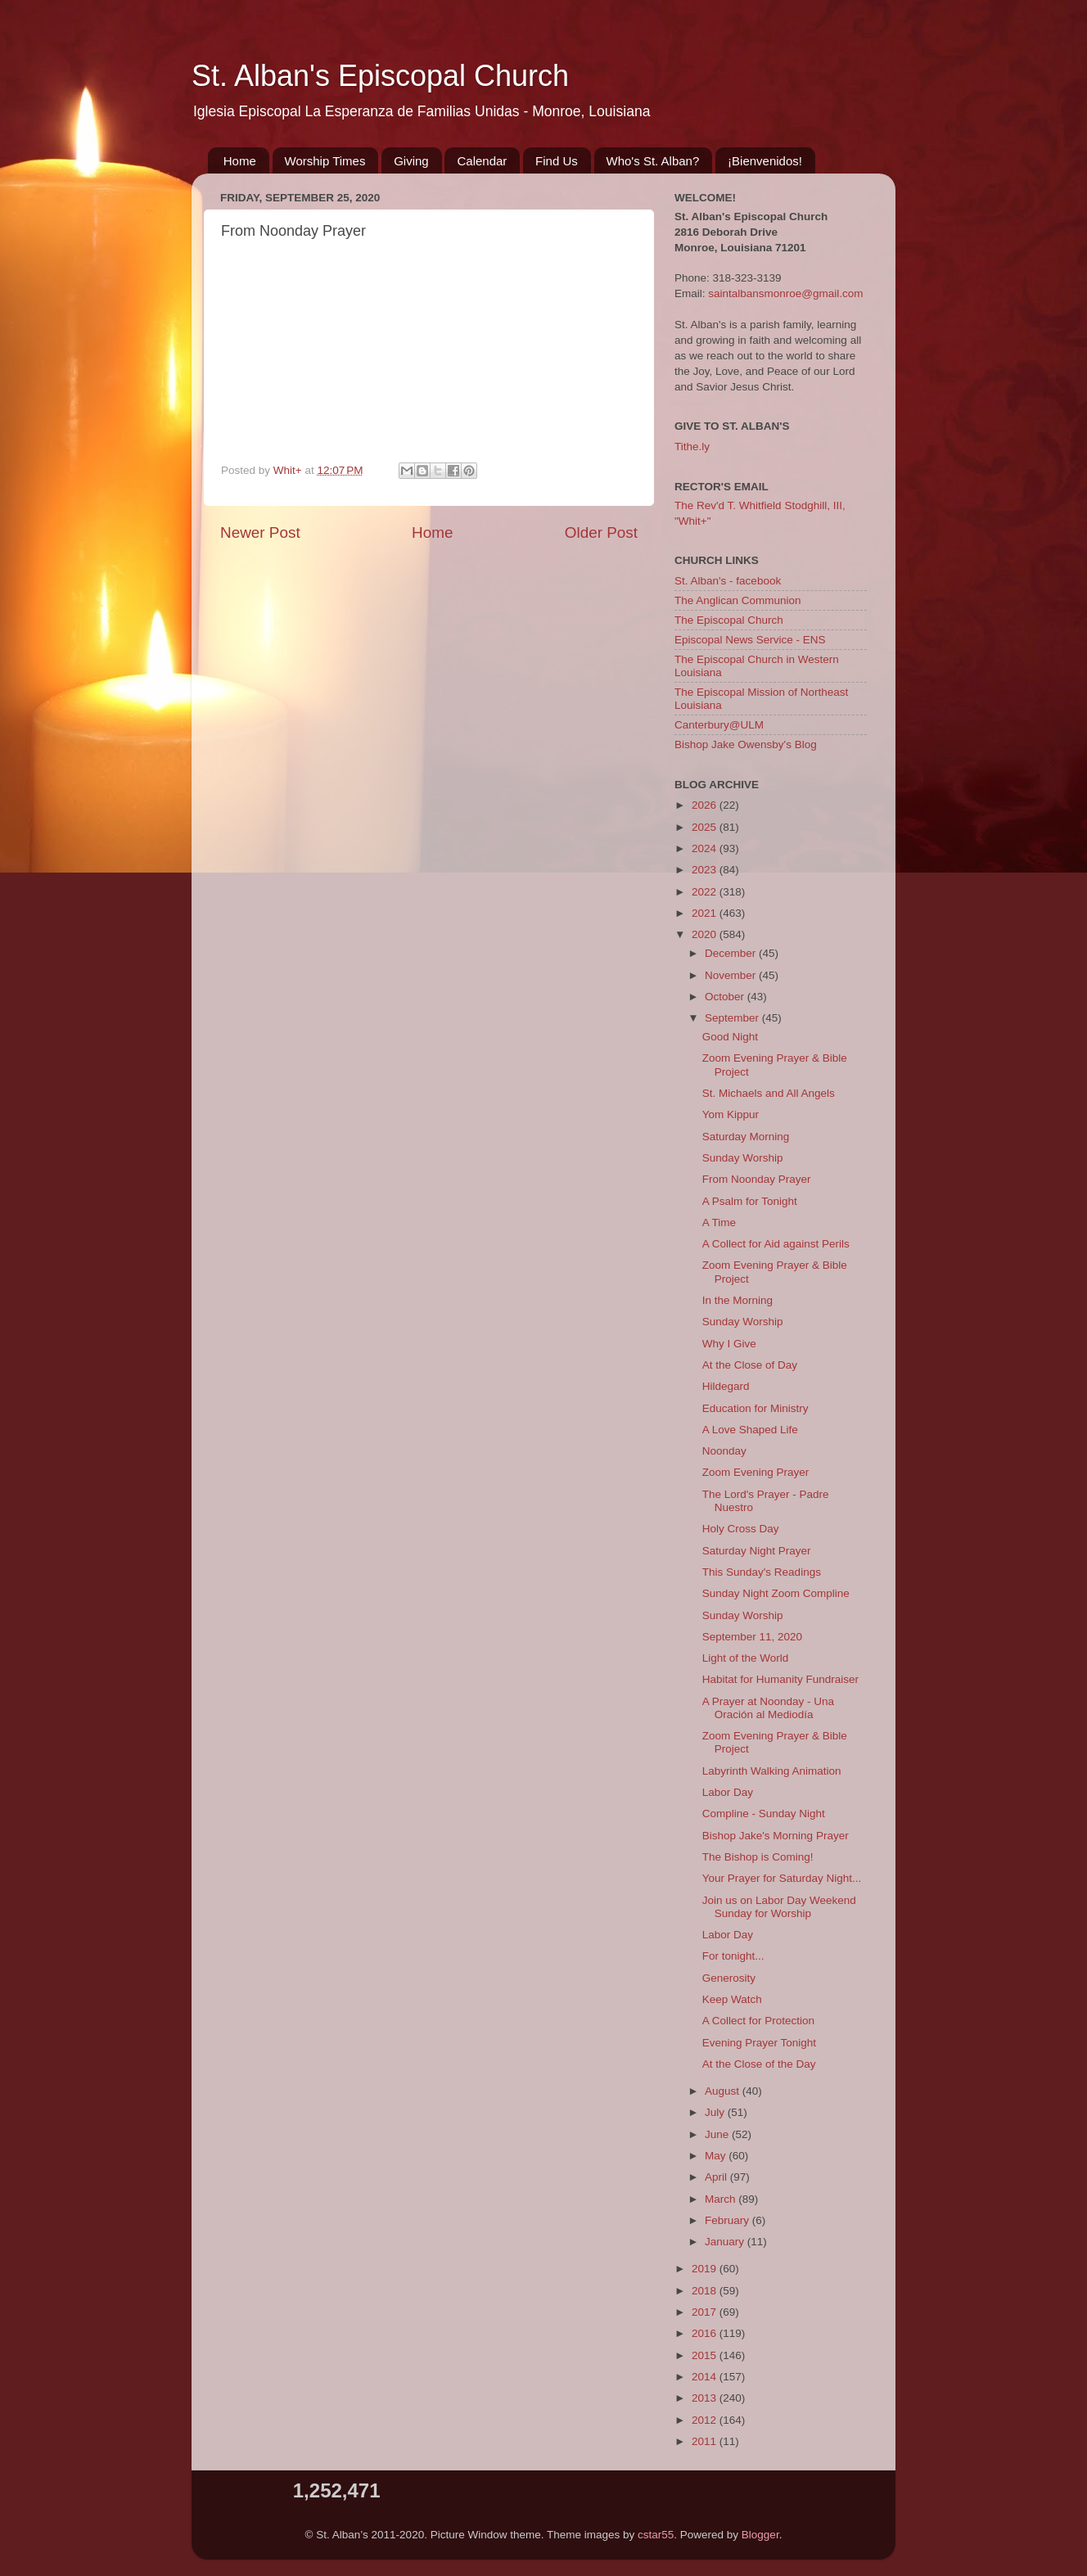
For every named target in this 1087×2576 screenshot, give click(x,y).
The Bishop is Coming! (758, 1857)
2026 (705, 805)
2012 (705, 2420)
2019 (705, 2268)
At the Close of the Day (759, 2064)
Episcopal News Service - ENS (750, 640)
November (732, 975)
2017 (705, 2312)
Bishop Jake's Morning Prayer (775, 1835)
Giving (411, 161)
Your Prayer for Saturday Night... (782, 1878)
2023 (705, 870)
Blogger (760, 2535)
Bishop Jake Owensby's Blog (745, 744)
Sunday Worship (742, 1158)
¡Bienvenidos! (765, 161)
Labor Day (727, 1792)
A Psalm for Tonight (749, 1201)
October (726, 996)
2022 (705, 892)
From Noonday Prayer (756, 1179)
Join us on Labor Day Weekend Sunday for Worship (779, 1907)
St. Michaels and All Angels (768, 1093)
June (718, 2134)
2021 (705, 913)
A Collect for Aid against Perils (776, 1244)
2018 (705, 2291)
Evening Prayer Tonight (759, 2043)
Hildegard (726, 1386)
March (721, 2199)
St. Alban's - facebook (727, 581)
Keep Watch (732, 1999)
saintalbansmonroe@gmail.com (785, 293)
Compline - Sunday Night (763, 1813)
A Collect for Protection (758, 2020)
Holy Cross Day (740, 1529)
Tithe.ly (692, 446)
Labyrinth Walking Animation (771, 1771)
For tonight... (733, 1956)
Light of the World (745, 1658)
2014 (705, 2377)
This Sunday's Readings (761, 1572)
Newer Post (260, 532)
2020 (705, 934)
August (723, 2091)
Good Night (730, 1037)
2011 (705, 2441)
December (732, 953)
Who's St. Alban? (653, 161)
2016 (705, 2333)
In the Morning (737, 1300)
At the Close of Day (749, 1365)
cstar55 (656, 2535)
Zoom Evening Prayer (756, 1472)
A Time (719, 1222)
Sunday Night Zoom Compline (776, 1593)
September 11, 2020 (752, 1637)
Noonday (724, 1451)
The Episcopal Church (728, 620)
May (716, 2156)
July (716, 2112)
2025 (705, 827)
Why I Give (729, 1344)
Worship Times (325, 161)
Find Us (556, 161)
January (726, 2241)
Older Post (601, 532)
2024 (705, 848)
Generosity (728, 1978)
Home (239, 161)
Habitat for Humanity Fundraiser (780, 1679)
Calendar (482, 161)
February (728, 2220)
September (733, 1018)
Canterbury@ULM (719, 725)
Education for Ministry (755, 1408)
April (717, 2177)
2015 (705, 2355)
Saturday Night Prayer (756, 1551)
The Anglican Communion (737, 600)
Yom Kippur (730, 1114)
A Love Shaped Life (750, 1429)
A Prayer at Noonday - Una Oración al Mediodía (768, 1708)
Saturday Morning (746, 1136)
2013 (705, 2398)
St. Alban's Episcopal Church (380, 75)
